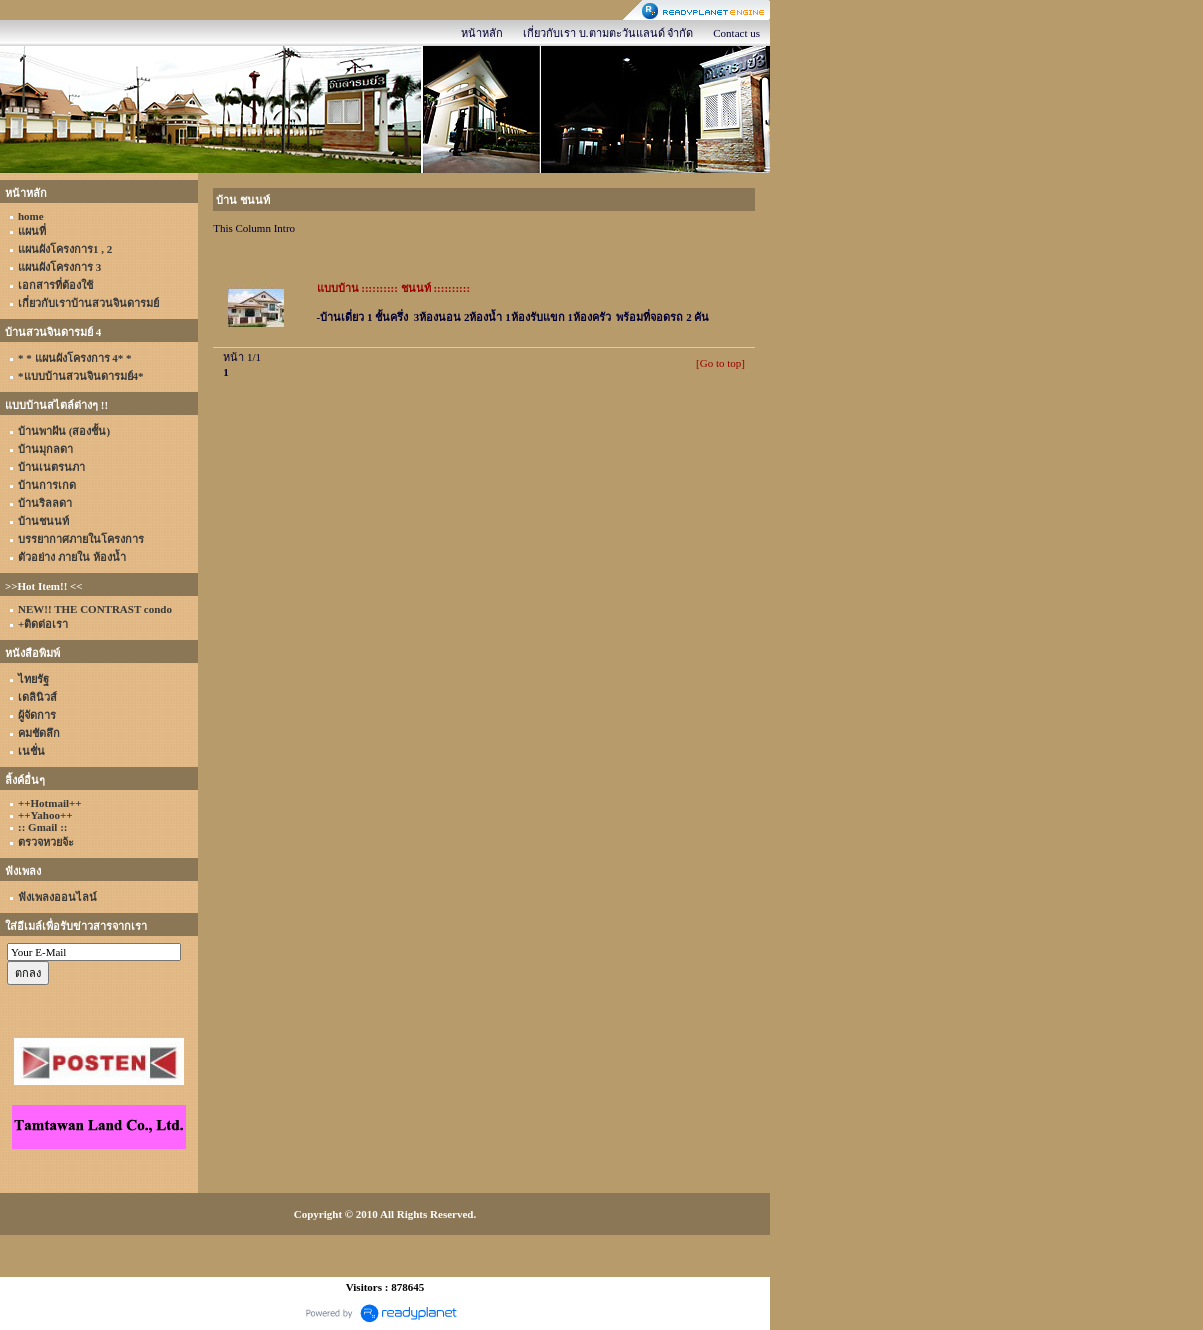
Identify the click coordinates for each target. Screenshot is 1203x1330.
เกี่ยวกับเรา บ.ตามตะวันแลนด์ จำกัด (608, 33)
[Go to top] (720, 363)
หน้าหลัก (482, 33)
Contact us (736, 33)
